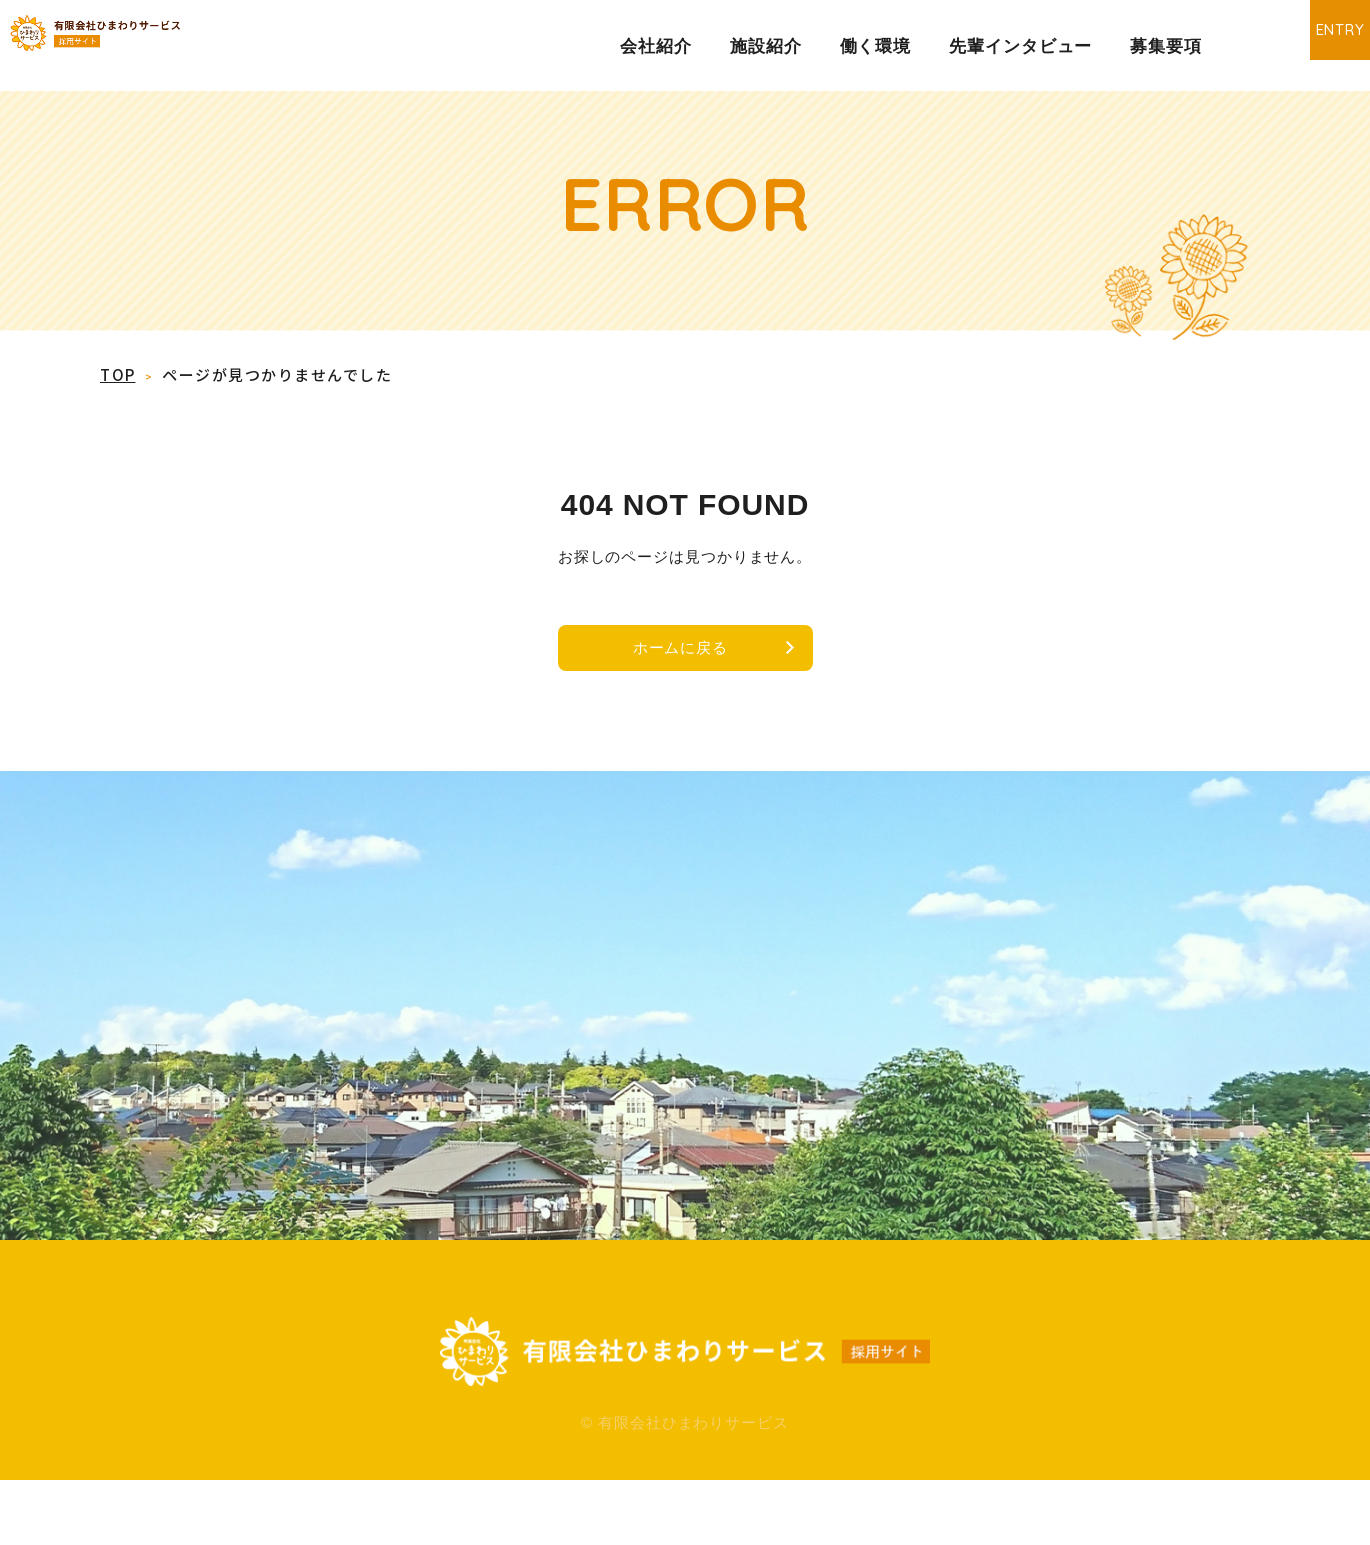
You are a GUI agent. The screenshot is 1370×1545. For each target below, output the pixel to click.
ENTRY (1305, 44)
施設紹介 (766, 46)
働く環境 (876, 46)
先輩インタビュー (1020, 46)
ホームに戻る (674, 654)
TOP (118, 375)
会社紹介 (656, 46)
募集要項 (1166, 46)
